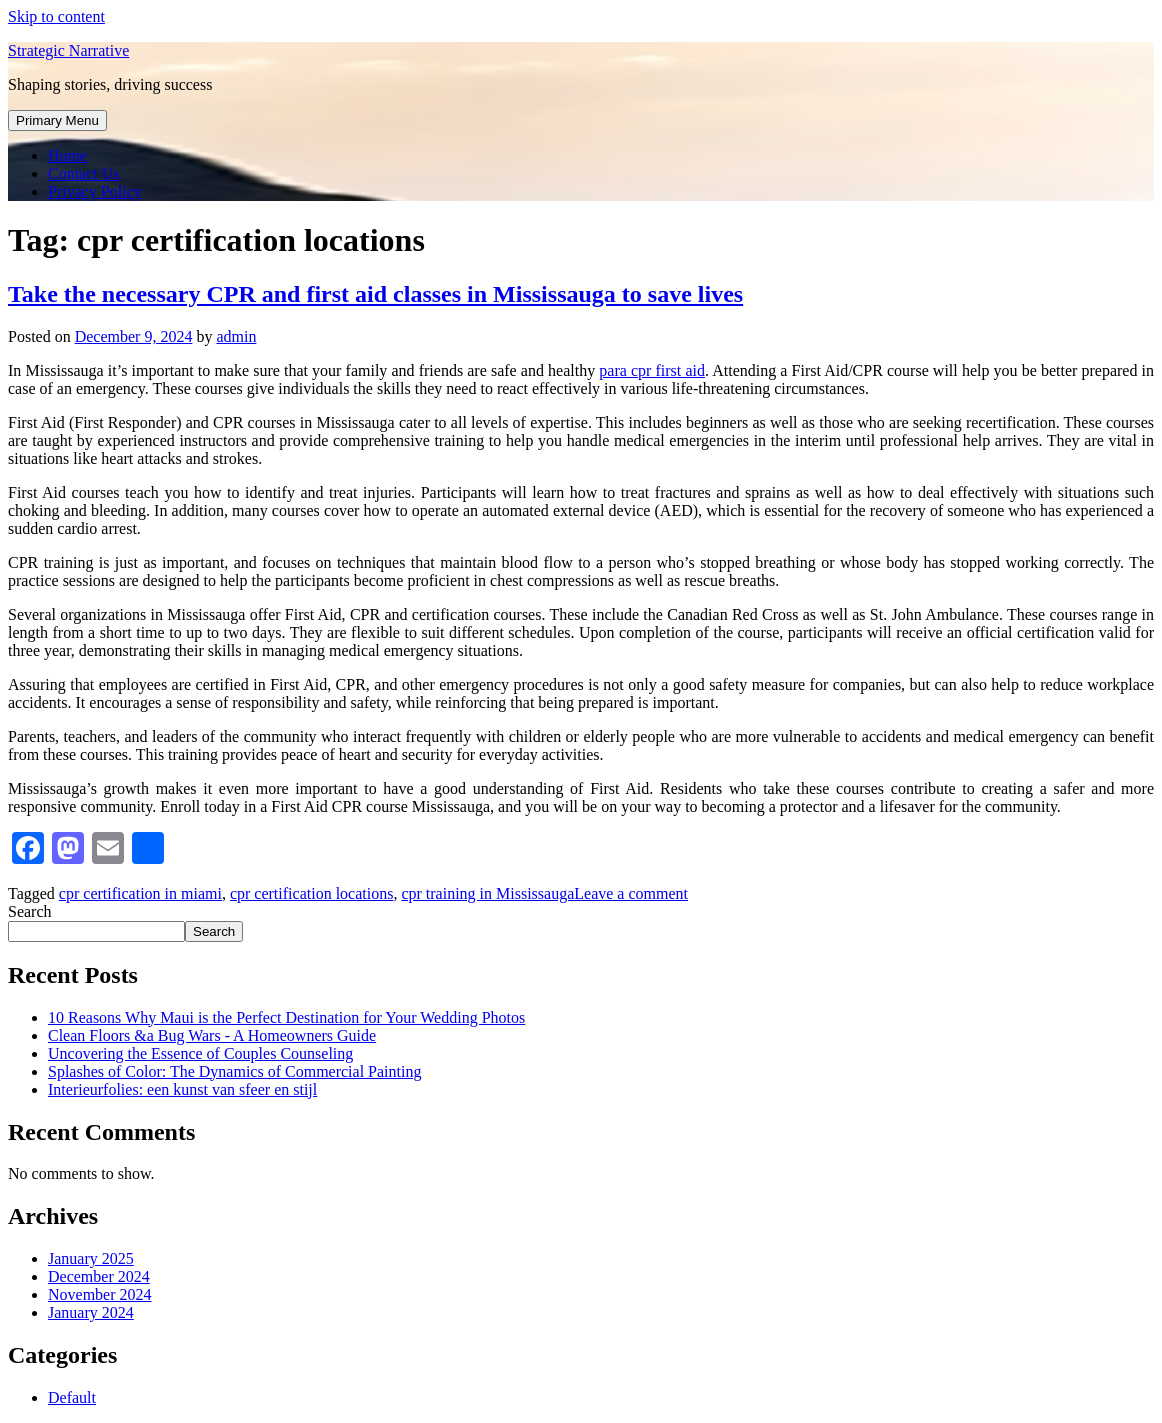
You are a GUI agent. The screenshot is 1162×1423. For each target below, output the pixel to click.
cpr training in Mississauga (487, 893)
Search (30, 911)
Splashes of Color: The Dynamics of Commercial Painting (234, 1071)
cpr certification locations (311, 893)
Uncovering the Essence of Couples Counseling (200, 1053)
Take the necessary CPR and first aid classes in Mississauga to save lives (375, 294)
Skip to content (56, 16)
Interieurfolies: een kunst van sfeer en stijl (182, 1089)
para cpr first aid (652, 370)
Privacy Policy (95, 191)
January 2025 (91, 1258)
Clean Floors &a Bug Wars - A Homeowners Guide (212, 1035)
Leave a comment (631, 893)
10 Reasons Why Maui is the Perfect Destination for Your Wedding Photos (286, 1017)
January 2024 (91, 1312)
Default (72, 1397)
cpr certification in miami (140, 893)
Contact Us (84, 173)
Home (67, 155)
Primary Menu (57, 120)
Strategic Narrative (68, 50)
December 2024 (99, 1276)
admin (236, 336)
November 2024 (100, 1294)
